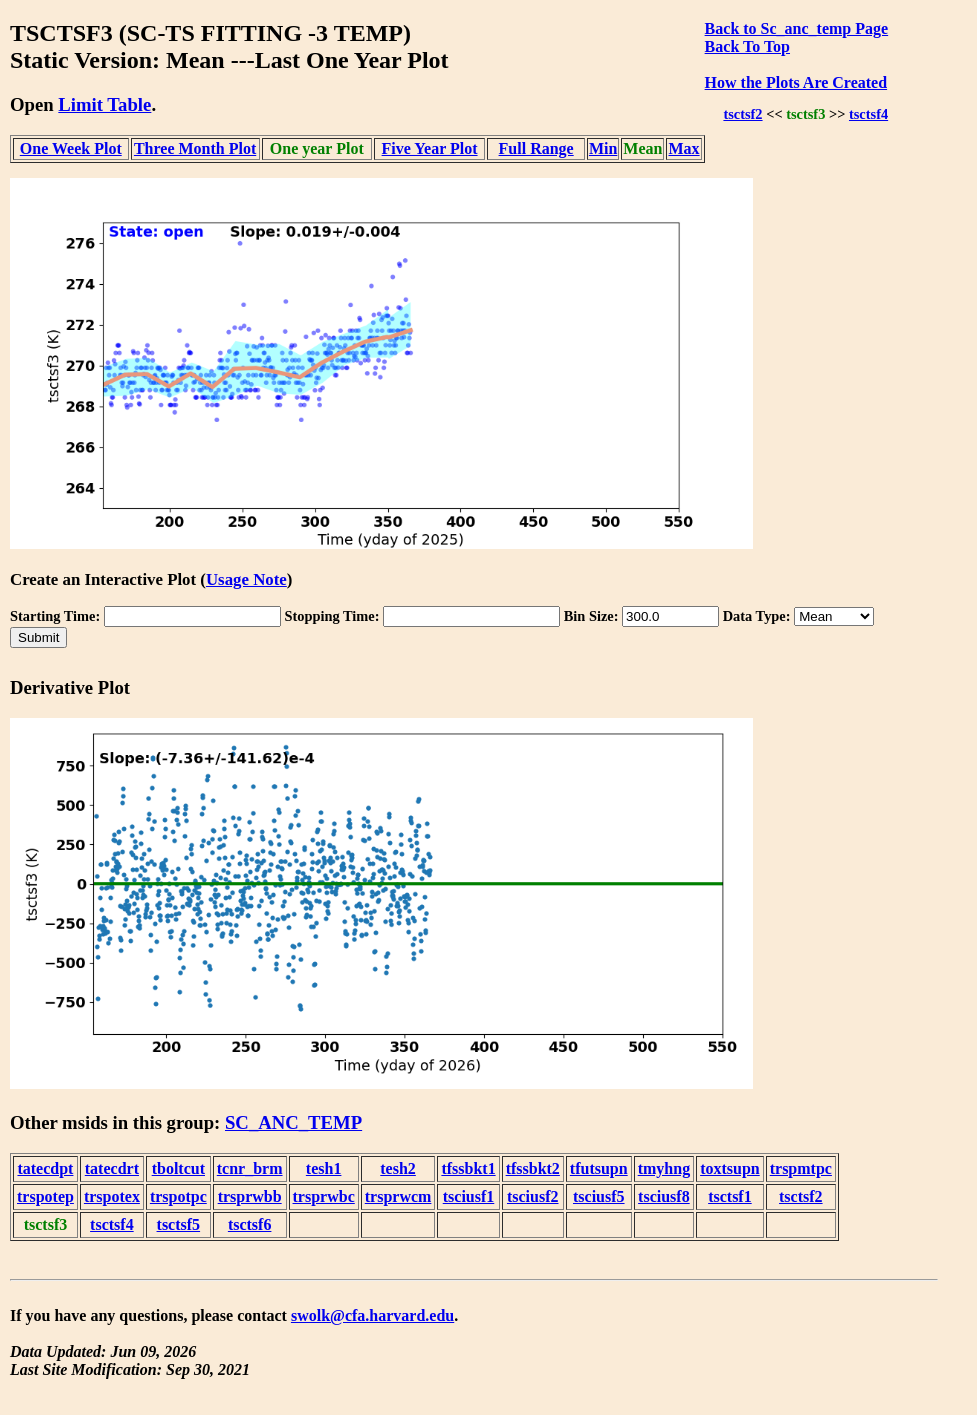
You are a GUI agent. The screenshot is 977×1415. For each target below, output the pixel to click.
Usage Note (246, 579)
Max (683, 148)
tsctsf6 (250, 1224)
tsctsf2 (742, 114)
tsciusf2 (533, 1196)
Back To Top (747, 46)
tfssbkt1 (468, 1168)
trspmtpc (801, 1168)
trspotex (112, 1196)
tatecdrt (112, 1168)
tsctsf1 (730, 1196)
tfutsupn (599, 1168)
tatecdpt (45, 1168)
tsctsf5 (179, 1224)
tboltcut (178, 1168)
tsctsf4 (868, 114)
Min (603, 148)
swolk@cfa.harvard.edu (372, 1315)
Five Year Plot (430, 148)
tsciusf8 (664, 1196)
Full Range (536, 148)
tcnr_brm (250, 1168)
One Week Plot (71, 148)
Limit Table (104, 104)
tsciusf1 (469, 1196)
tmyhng (664, 1168)
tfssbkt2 (533, 1168)
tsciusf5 (599, 1196)
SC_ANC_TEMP (293, 1122)
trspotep (45, 1196)
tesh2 (398, 1168)
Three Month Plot (195, 148)
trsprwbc (324, 1196)
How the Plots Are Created (796, 82)
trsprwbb (250, 1196)
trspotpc (178, 1196)
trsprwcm (398, 1196)
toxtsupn (730, 1168)
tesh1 (324, 1168)
